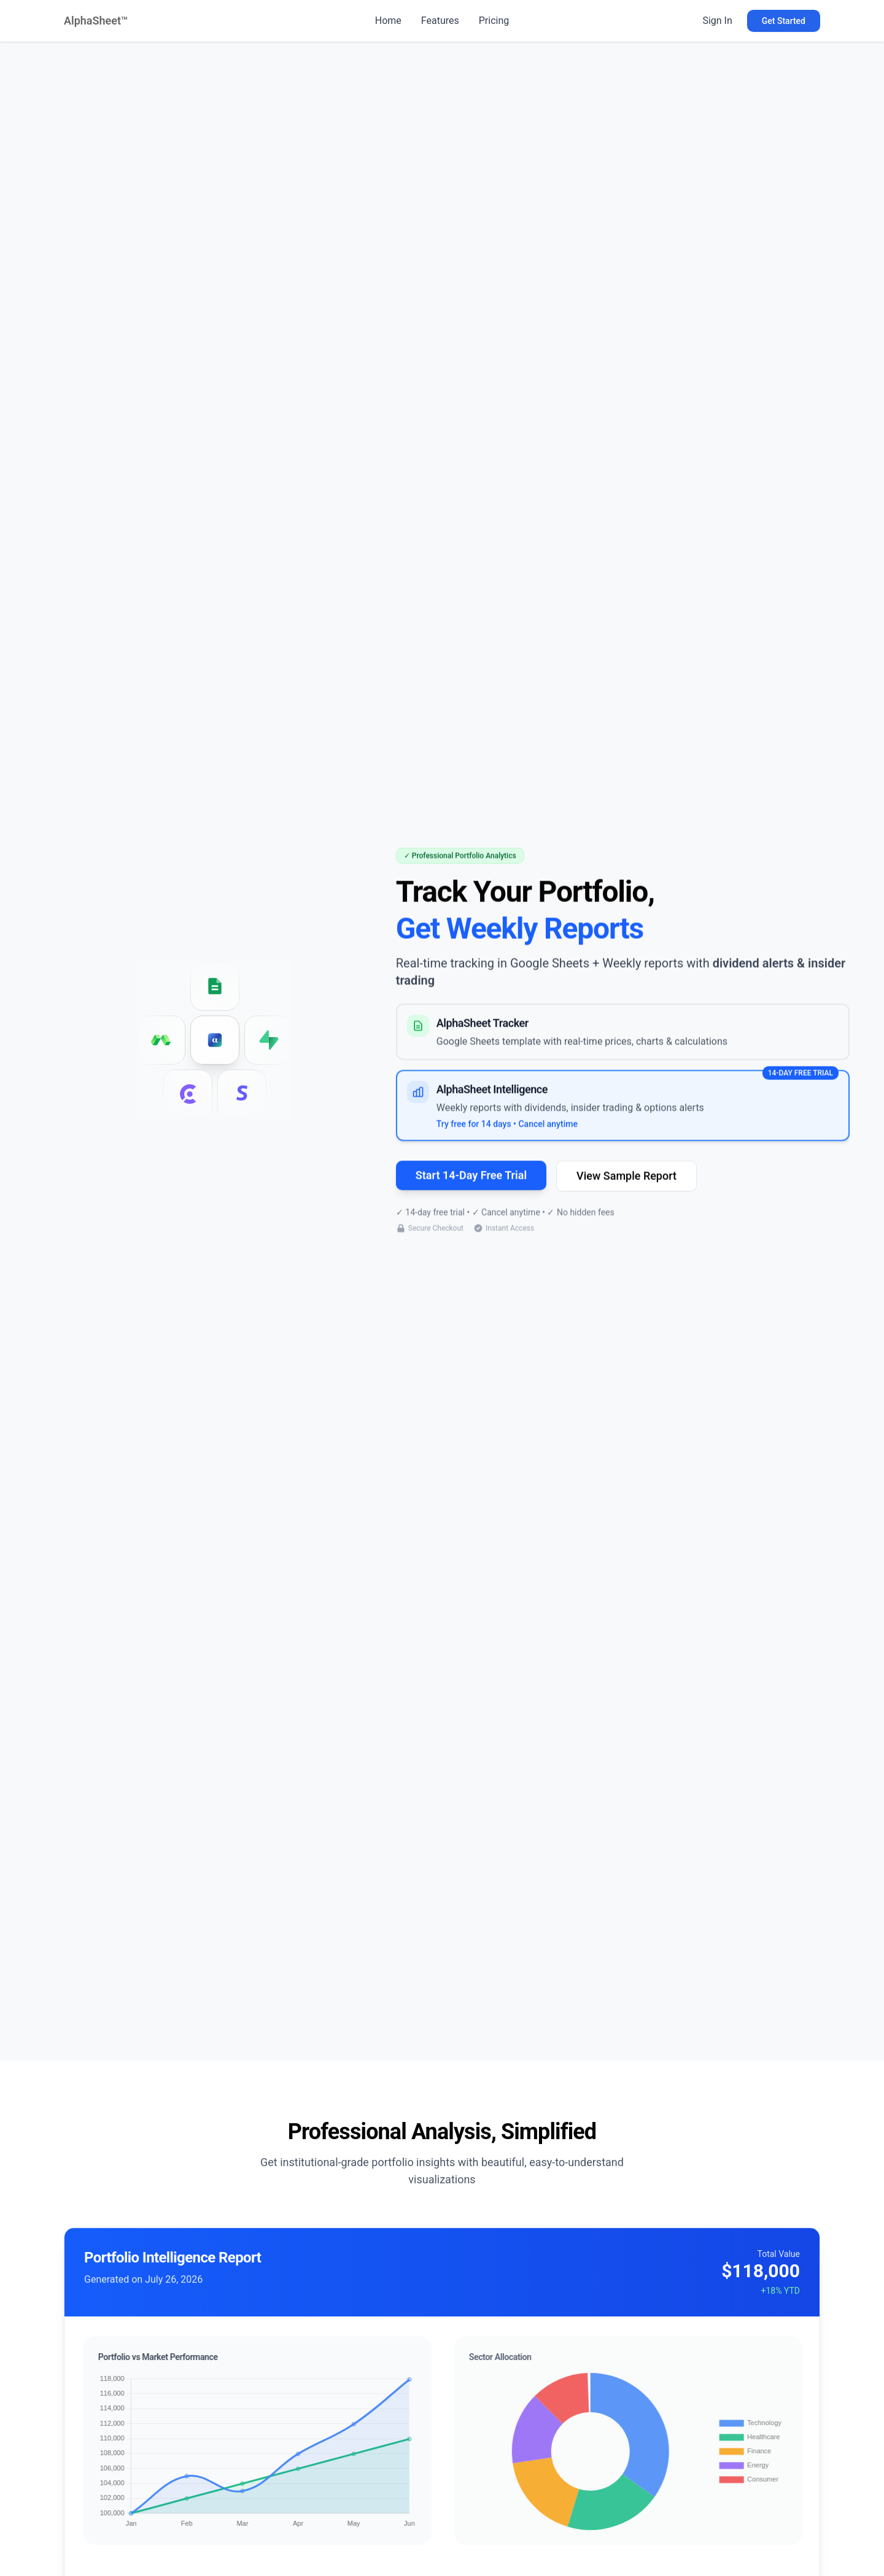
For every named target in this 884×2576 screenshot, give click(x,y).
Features (440, 20)
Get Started (783, 21)
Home (388, 20)
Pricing (494, 20)
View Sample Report (626, 1178)
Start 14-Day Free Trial (471, 1177)
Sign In (717, 20)
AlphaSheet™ (96, 20)
